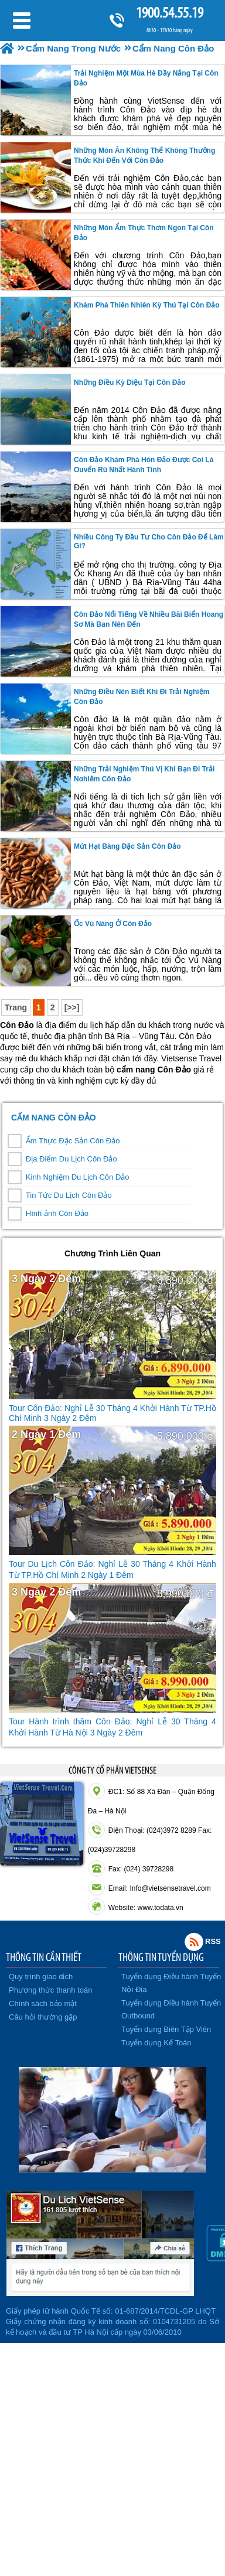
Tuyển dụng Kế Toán (156, 2042)
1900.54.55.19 (169, 12)
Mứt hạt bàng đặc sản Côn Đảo (127, 846)
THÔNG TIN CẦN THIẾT (43, 1957)
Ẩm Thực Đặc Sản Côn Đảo (73, 1140)
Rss (194, 1941)
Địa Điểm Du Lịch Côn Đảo (71, 1158)
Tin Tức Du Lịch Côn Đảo (69, 1195)
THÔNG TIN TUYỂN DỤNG (161, 1957)
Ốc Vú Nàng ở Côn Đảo (113, 924)
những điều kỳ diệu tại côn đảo (130, 382)
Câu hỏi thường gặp (43, 2017)
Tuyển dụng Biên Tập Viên (166, 2029)
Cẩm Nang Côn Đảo (53, 1117)
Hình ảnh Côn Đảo (57, 1213)
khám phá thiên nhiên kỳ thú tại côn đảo (147, 305)
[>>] (72, 1007)
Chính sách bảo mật (43, 2003)
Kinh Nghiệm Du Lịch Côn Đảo (77, 1177)
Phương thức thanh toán (50, 1990)
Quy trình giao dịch (41, 1976)
